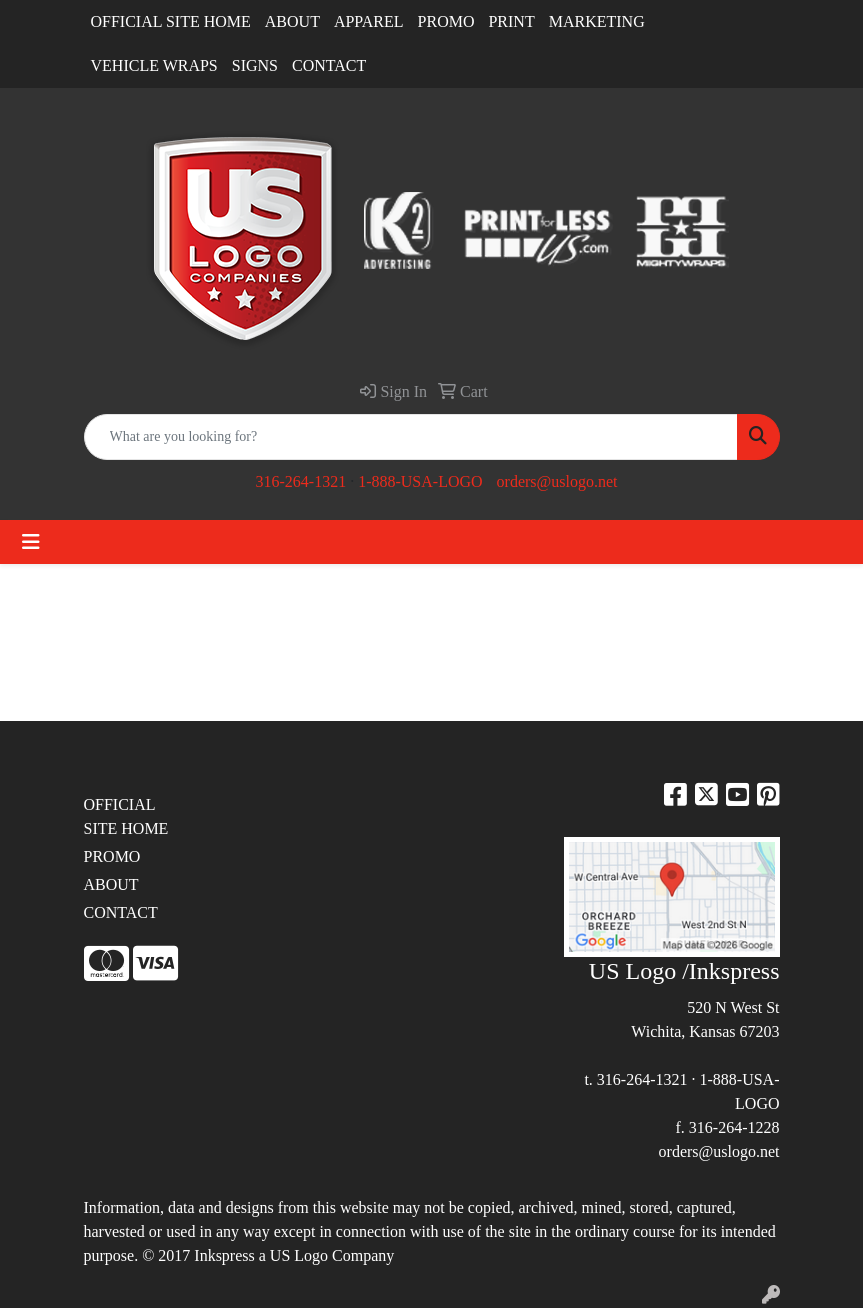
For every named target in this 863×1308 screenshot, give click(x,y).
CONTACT (329, 65)
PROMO (446, 21)
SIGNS (255, 65)
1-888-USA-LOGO (420, 481)
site (520, 1231)
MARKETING (597, 21)
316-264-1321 (300, 481)
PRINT (511, 21)
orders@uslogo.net (557, 481)
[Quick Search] (411, 437)
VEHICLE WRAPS (154, 65)
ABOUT (292, 21)
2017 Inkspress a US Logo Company (276, 1255)
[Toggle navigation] (31, 542)
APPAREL (369, 21)
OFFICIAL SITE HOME (171, 21)
